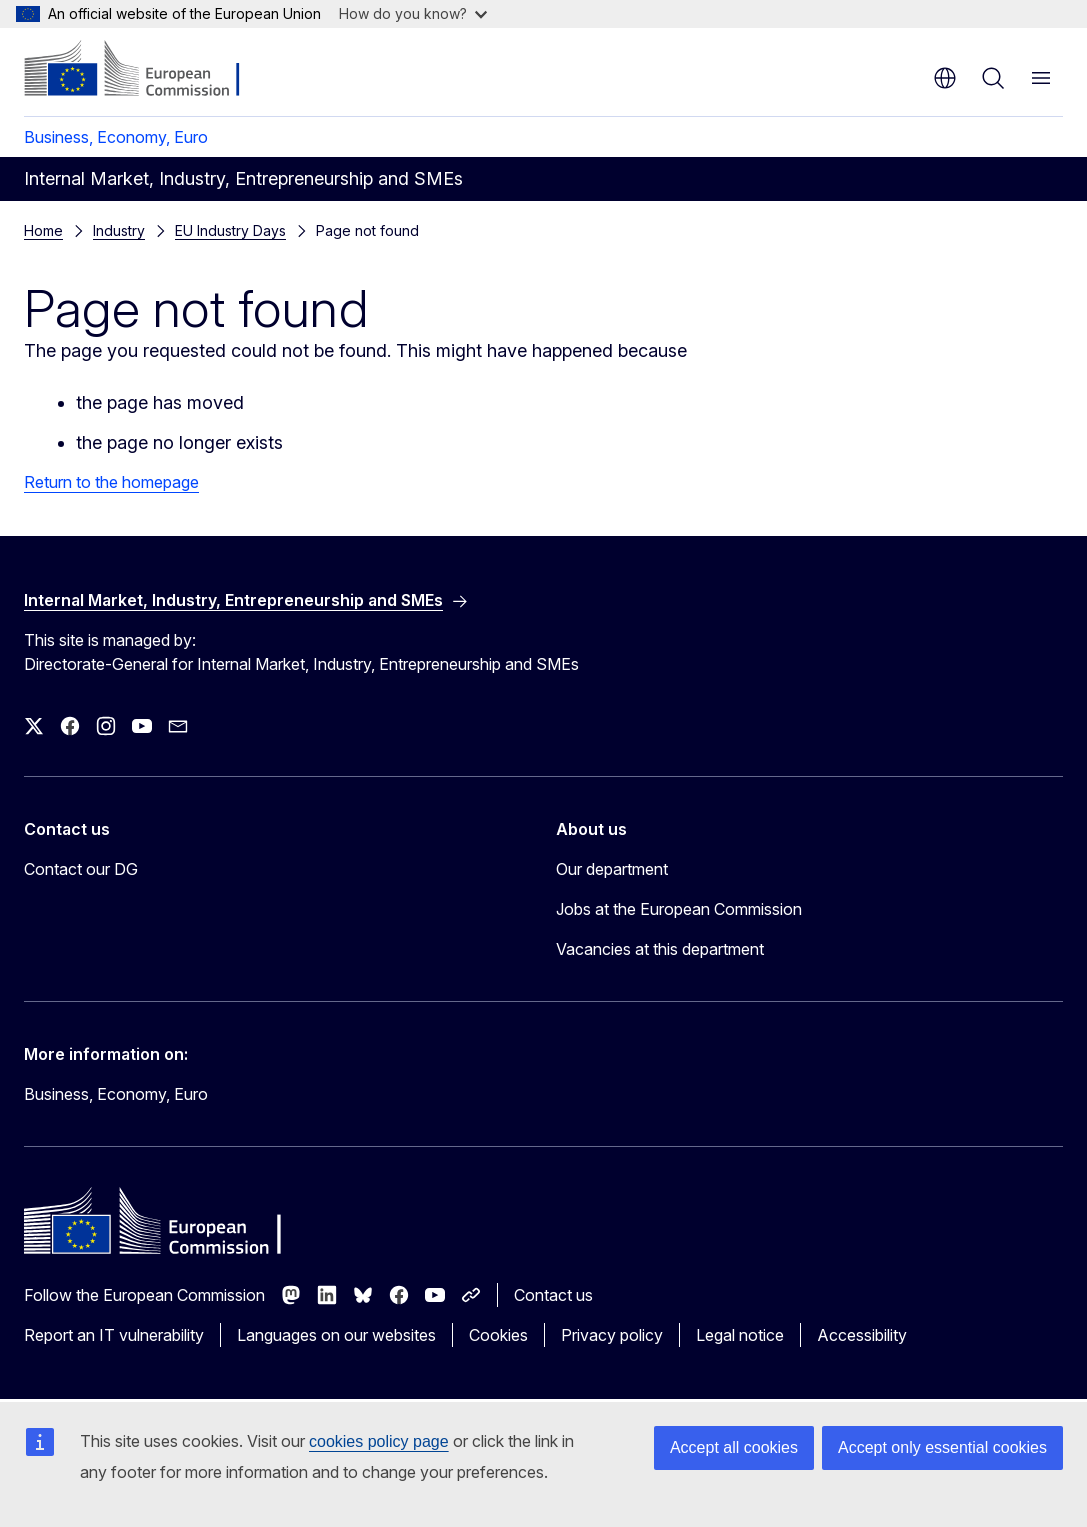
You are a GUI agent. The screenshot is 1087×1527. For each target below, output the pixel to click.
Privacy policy (612, 1335)
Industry (119, 230)
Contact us (553, 1295)
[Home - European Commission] (145, 70)
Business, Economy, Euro (116, 137)
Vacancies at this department (660, 949)
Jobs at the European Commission (679, 909)
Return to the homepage (111, 482)
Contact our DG (81, 869)
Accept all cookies (734, 1447)
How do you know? (413, 13)
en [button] (945, 78)
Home (43, 230)
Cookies (498, 1335)
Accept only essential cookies (942, 1447)
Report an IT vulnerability (114, 1335)
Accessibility (862, 1335)
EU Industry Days (230, 230)
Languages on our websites (336, 1335)
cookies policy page (379, 1441)
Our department (612, 869)
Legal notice (740, 1335)
